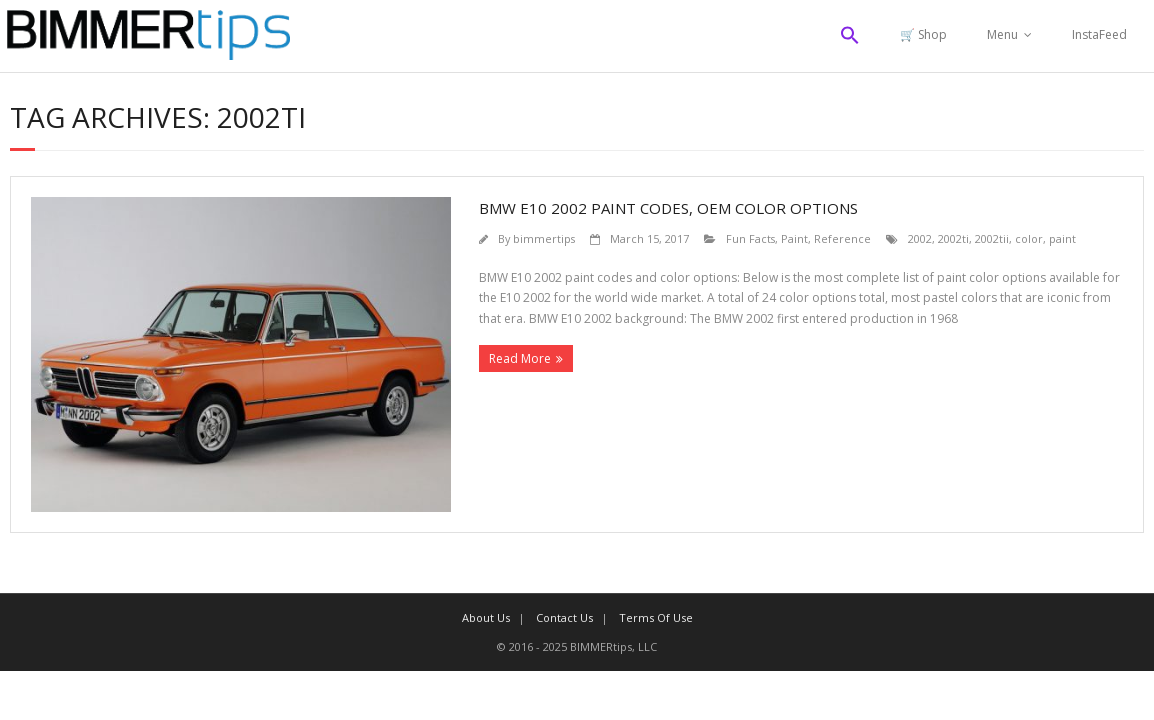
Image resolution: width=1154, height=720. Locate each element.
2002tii (992, 238)
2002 (920, 238)
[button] (850, 36)
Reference (842, 238)
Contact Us (564, 617)
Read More (520, 358)
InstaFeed (1099, 34)
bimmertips (544, 238)
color (1029, 238)
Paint (794, 238)
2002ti (953, 238)
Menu (1002, 34)
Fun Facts (750, 238)
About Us (486, 617)
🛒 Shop (923, 34)
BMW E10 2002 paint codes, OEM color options (668, 208)
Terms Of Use (656, 617)
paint (1062, 238)
